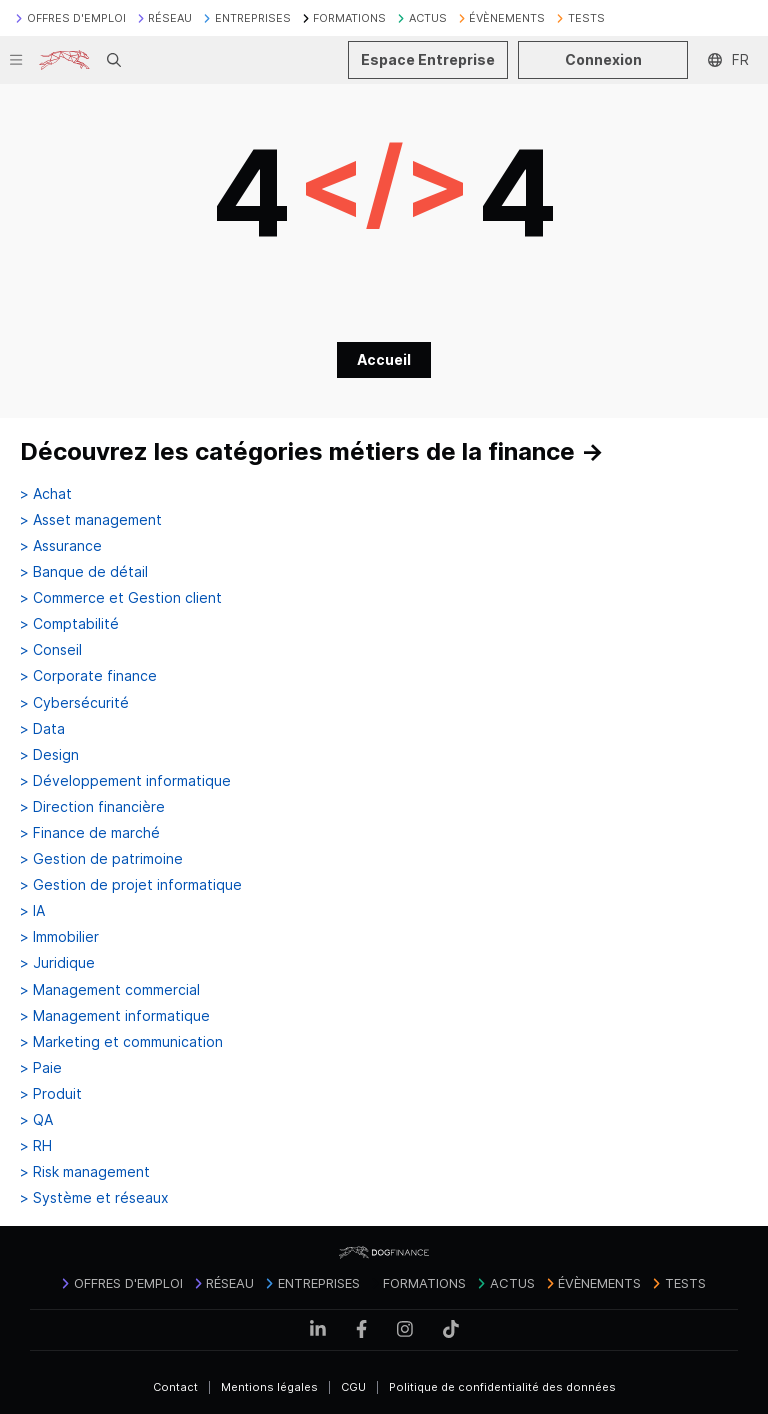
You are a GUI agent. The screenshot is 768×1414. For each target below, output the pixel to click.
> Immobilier (59, 937)
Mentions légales (269, 1387)
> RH (36, 1146)
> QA (36, 1120)
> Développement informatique (125, 781)
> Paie (41, 1068)
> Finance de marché (90, 833)
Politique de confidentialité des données (502, 1387)
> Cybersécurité (74, 703)
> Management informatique (115, 1016)
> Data (42, 729)
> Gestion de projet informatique (131, 885)
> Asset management (91, 520)
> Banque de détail (84, 572)
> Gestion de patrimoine (101, 859)
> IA (32, 911)
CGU (353, 1387)
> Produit (51, 1094)
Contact (175, 1387)
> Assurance (61, 546)
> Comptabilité (69, 624)
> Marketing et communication (121, 1042)
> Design (49, 755)
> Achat (46, 494)
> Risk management (85, 1172)
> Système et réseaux (94, 1198)
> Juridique (57, 963)
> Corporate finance (88, 676)
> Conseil (51, 650)
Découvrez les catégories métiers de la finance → (312, 451)
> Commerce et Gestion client (121, 598)
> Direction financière (92, 807)
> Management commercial (110, 990)
